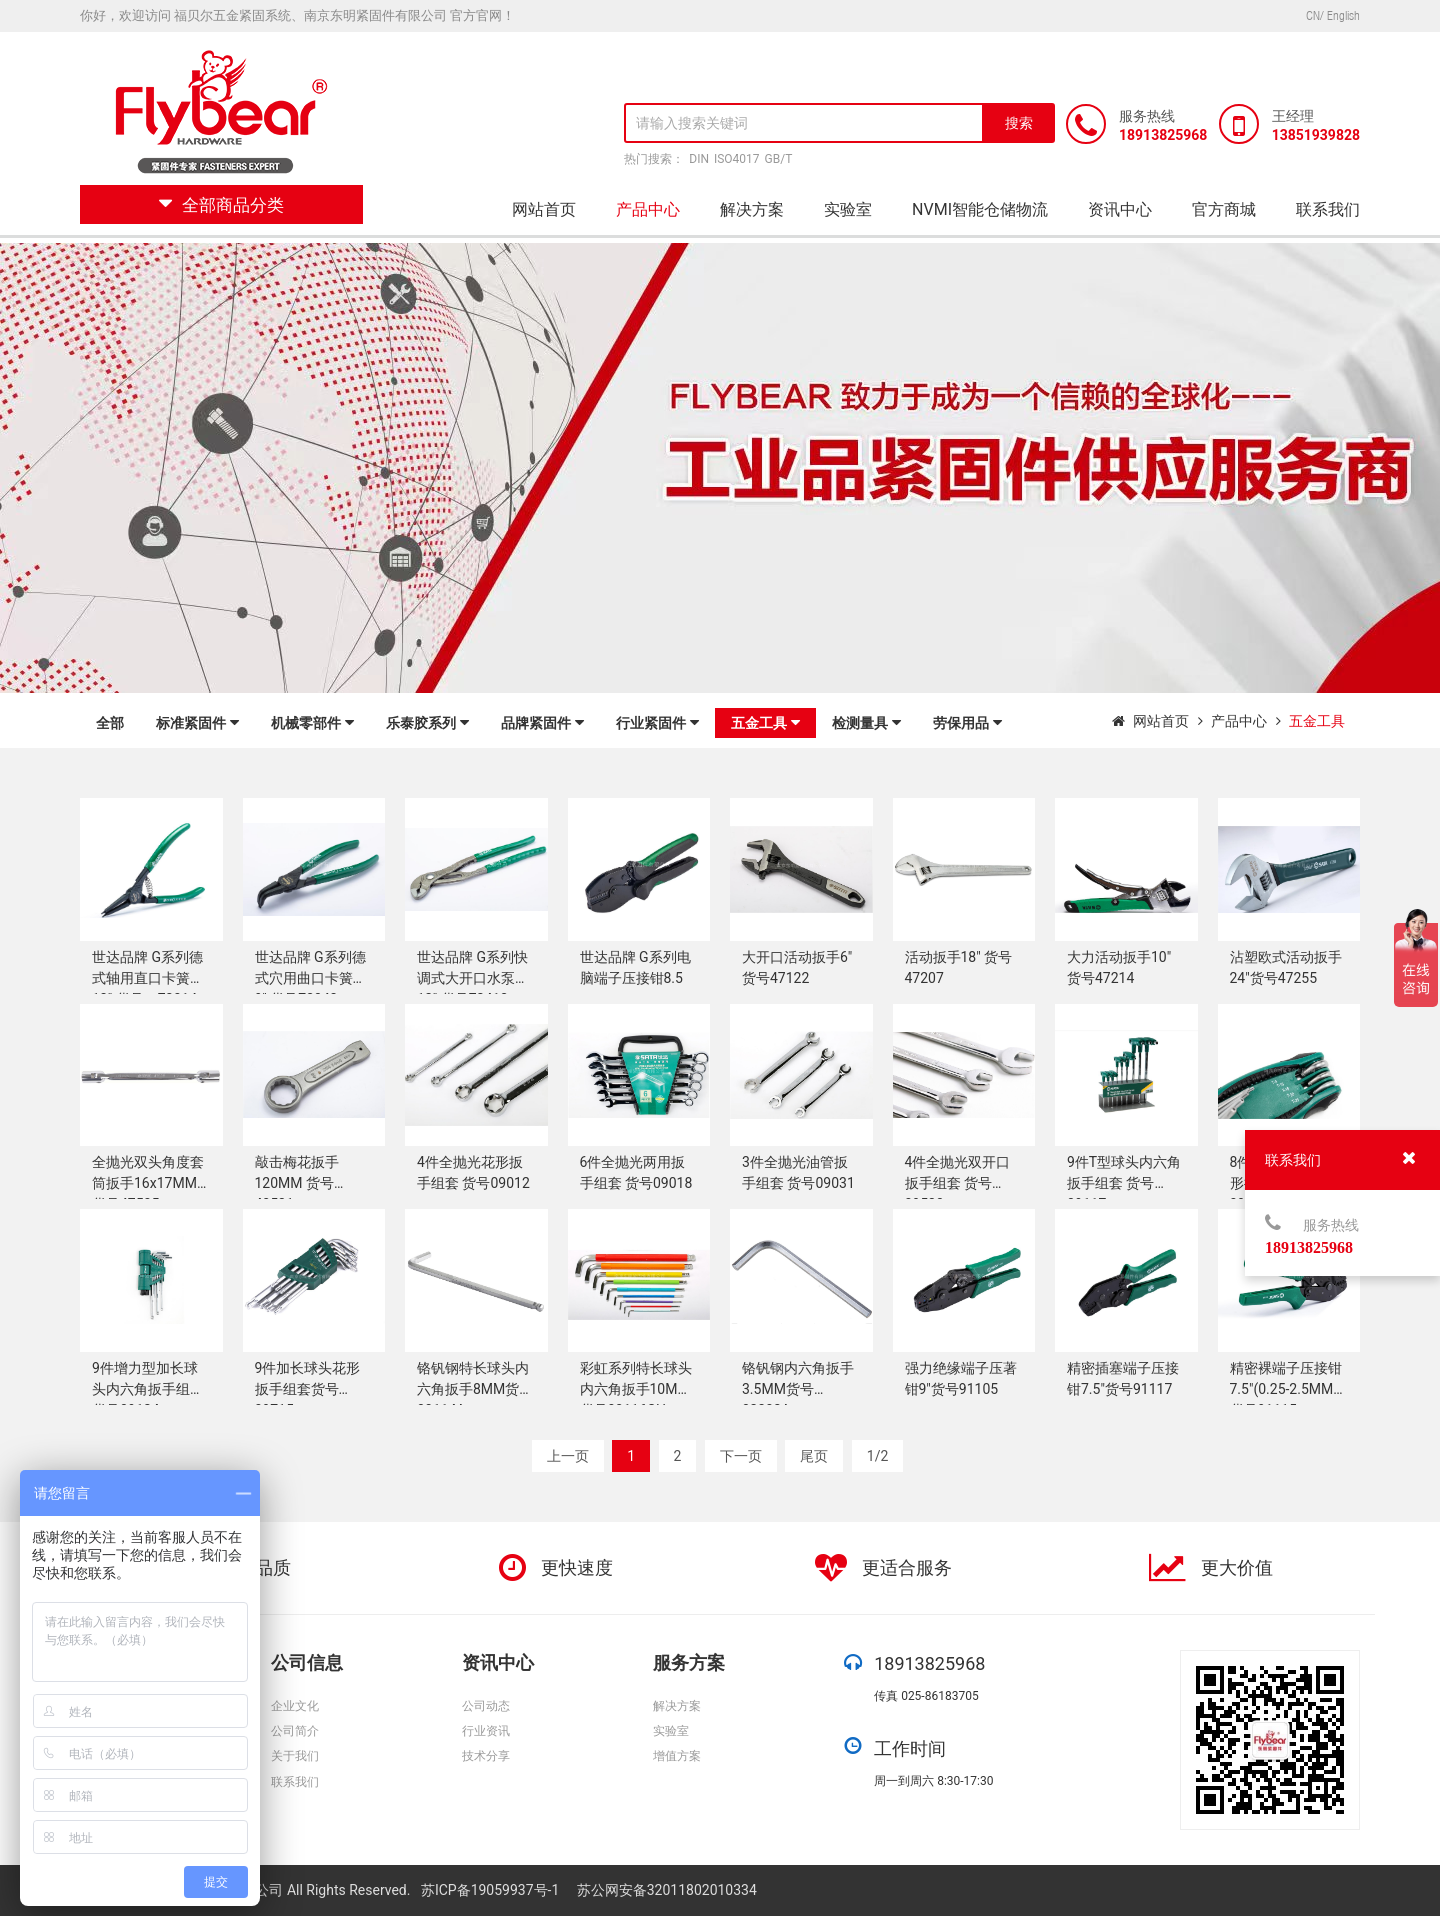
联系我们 (1328, 209)
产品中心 (648, 209)
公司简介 (295, 1731)
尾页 (814, 1456)
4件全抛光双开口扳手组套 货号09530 (958, 1183)
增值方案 (677, 1756)
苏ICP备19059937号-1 (492, 1890)
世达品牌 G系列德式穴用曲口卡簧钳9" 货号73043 (311, 978)
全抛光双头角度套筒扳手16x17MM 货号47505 (148, 1183)
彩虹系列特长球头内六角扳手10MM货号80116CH (636, 1389)
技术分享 (486, 1756)
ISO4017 (737, 159)
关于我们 (295, 1756)
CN (1313, 15)
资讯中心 (1120, 209)
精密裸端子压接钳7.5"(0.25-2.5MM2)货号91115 (1288, 1389)
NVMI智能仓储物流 (980, 209)
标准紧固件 (197, 722)
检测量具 (866, 722)
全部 (110, 723)
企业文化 (295, 1706)
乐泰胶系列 (427, 722)
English (1343, 15)
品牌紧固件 (542, 722)
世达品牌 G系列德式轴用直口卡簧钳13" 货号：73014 (148, 978)
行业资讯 (486, 1731)
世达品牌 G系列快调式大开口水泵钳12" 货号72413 (473, 978)
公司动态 (486, 1706)
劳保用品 (967, 722)
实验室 (848, 209)
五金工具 (765, 722)
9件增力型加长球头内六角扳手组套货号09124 (148, 1389)
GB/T (779, 159)
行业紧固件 (657, 722)
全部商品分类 (221, 205)
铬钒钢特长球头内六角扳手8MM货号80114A (475, 1389)
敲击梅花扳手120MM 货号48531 (297, 1183)
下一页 (741, 1456)
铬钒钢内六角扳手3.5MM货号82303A (798, 1389)
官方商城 (1224, 209)
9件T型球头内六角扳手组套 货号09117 (1124, 1183)
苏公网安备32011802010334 (667, 1890)
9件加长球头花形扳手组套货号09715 (308, 1389)
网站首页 (544, 209)
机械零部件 (312, 722)
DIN (699, 159)
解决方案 (752, 209)
